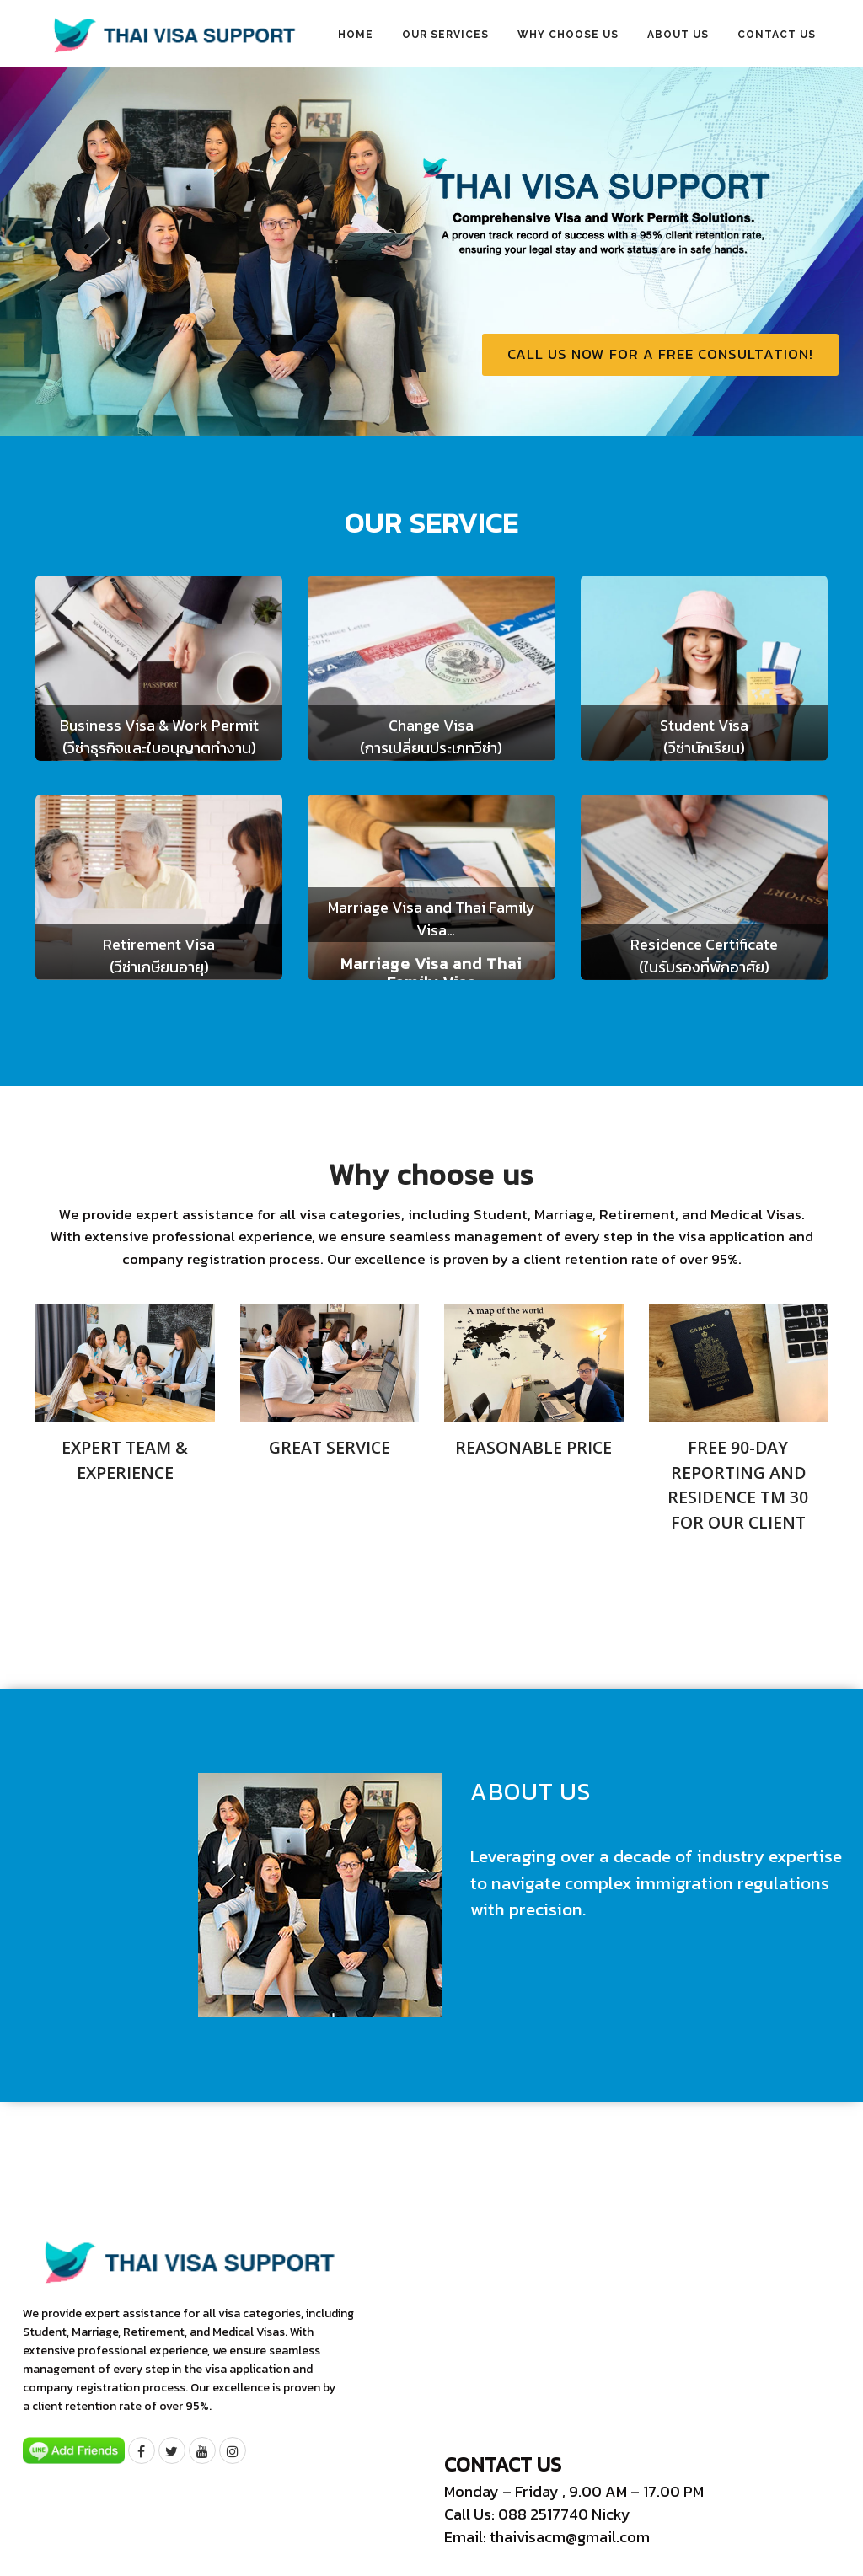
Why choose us (568, 34)
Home (355, 34)
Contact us (776, 34)
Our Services (445, 34)
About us (678, 34)
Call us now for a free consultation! (660, 354)
